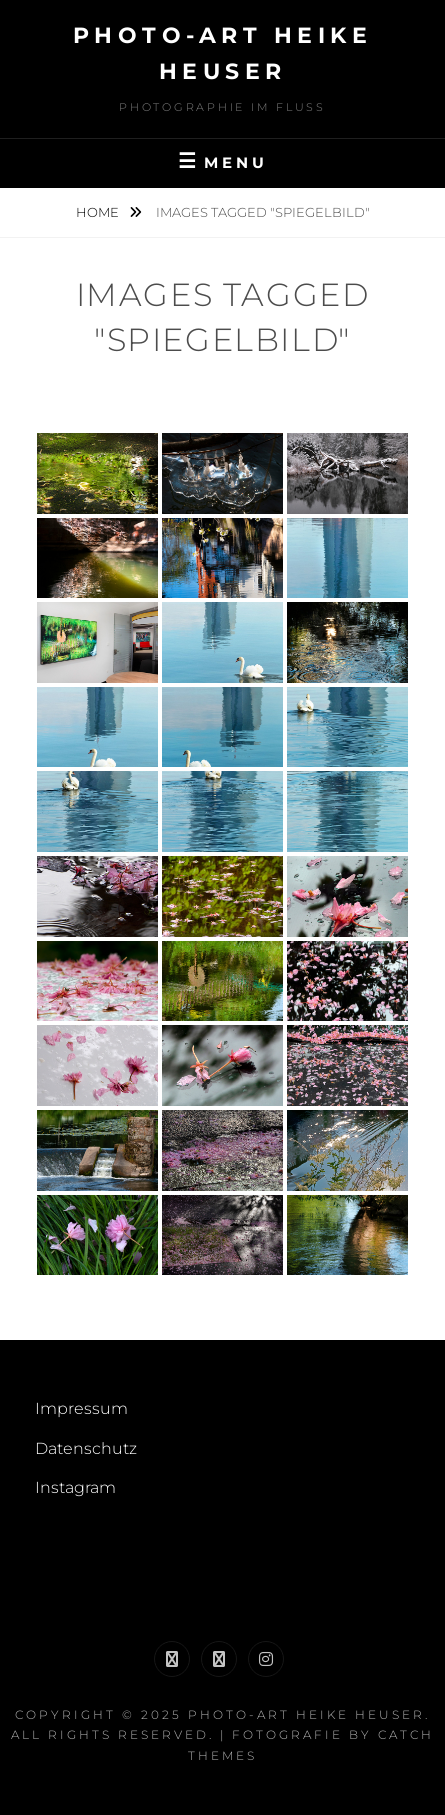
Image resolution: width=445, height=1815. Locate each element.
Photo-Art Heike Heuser (306, 1714)
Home (99, 212)
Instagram (75, 1487)
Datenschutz (86, 1448)
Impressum (81, 1408)
